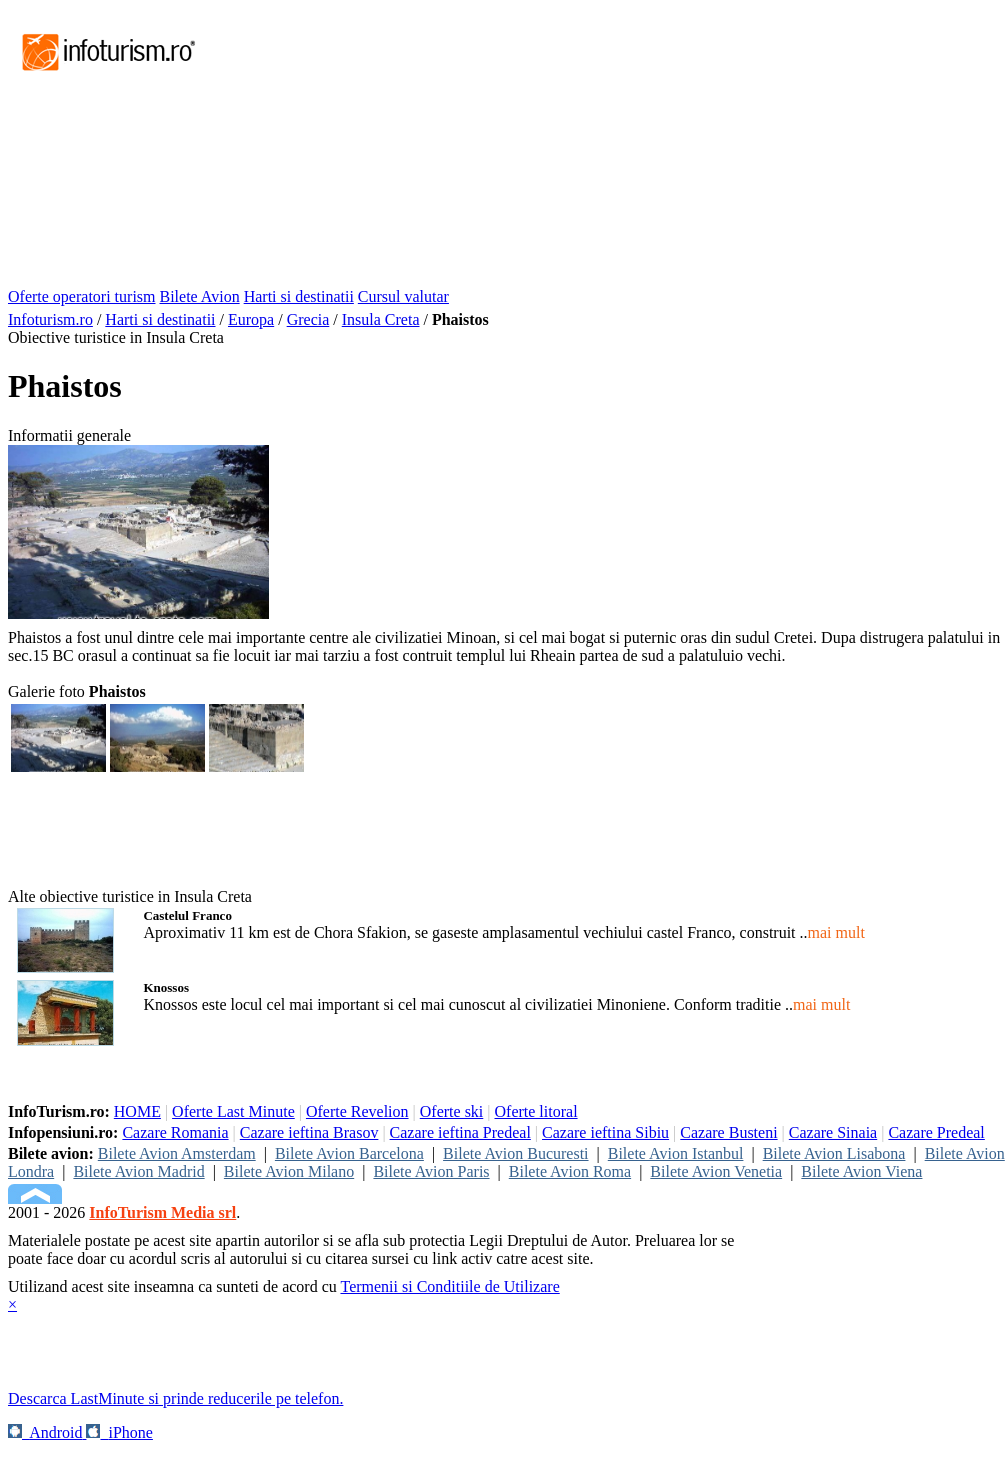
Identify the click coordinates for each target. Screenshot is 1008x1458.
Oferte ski (452, 1111)
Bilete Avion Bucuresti (515, 1153)
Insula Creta (381, 319)
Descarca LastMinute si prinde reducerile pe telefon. (175, 1398)
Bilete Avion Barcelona (349, 1153)
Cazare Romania (175, 1132)
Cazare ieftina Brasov (309, 1132)
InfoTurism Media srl (162, 1212)
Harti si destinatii (299, 296)
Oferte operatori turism (82, 296)
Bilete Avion (200, 296)
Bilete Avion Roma (570, 1171)
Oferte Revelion (357, 1111)
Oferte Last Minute (233, 1111)
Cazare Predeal (936, 1132)
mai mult (836, 932)
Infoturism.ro (50, 319)
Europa (251, 319)
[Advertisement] (483, 148)
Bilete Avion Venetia (716, 1171)
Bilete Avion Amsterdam (177, 1153)
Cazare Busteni (728, 1132)
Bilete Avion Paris (431, 1171)
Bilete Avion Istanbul (676, 1153)
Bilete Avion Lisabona (834, 1153)
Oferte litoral (536, 1111)
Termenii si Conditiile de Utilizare (449, 1286)
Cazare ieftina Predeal (460, 1132)
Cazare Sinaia (833, 1132)
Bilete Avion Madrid (138, 1171)
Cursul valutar (403, 296)
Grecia (308, 319)
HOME (137, 1111)
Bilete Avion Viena (861, 1171)
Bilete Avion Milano (289, 1171)
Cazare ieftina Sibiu (605, 1132)
